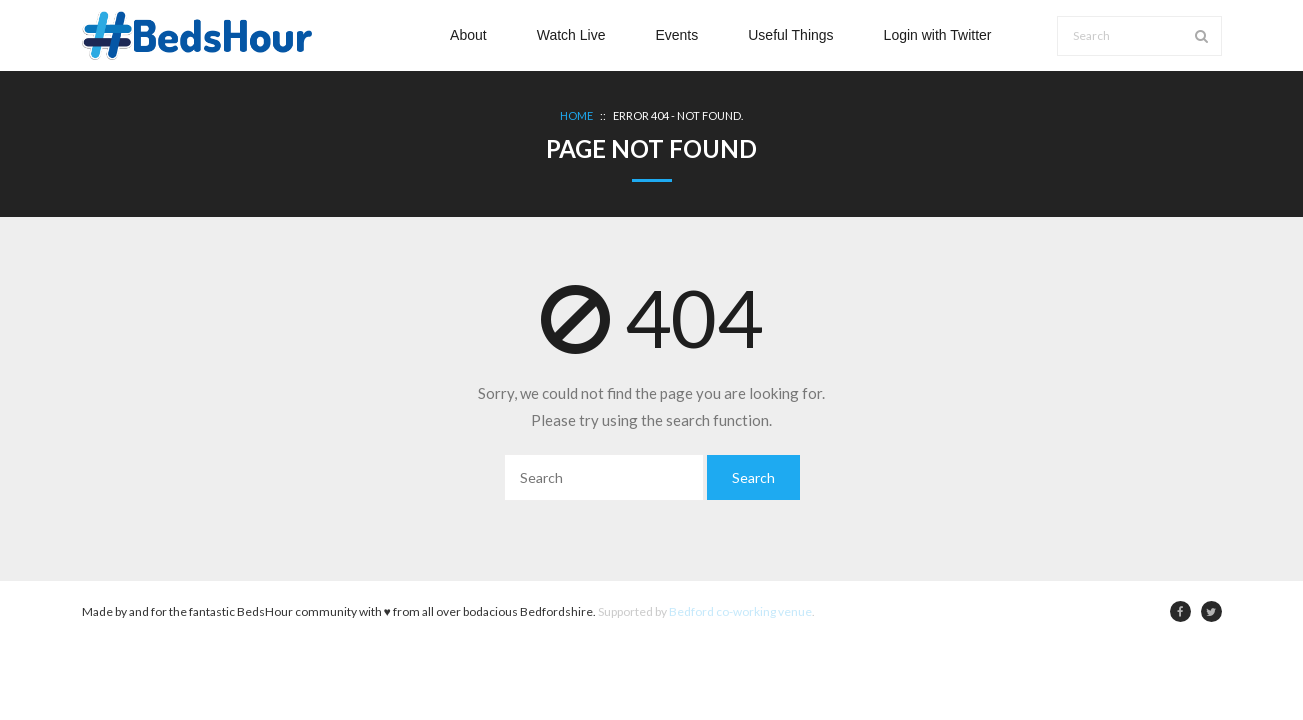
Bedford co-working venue (740, 611)
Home (576, 115)
